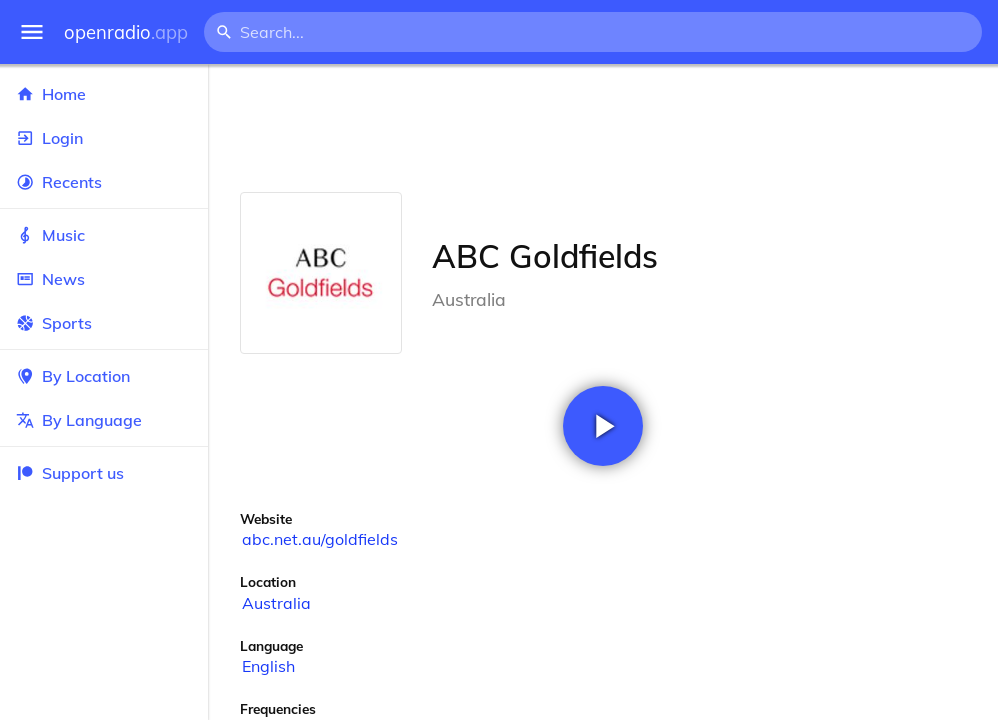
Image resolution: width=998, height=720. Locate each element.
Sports (104, 323)
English (268, 666)
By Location (104, 376)
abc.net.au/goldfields (320, 539)
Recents (104, 182)
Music (104, 235)
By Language (104, 420)
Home (104, 94)
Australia (276, 603)
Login (104, 138)
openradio (126, 32)
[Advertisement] (603, 128)
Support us (70, 473)
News (104, 279)
